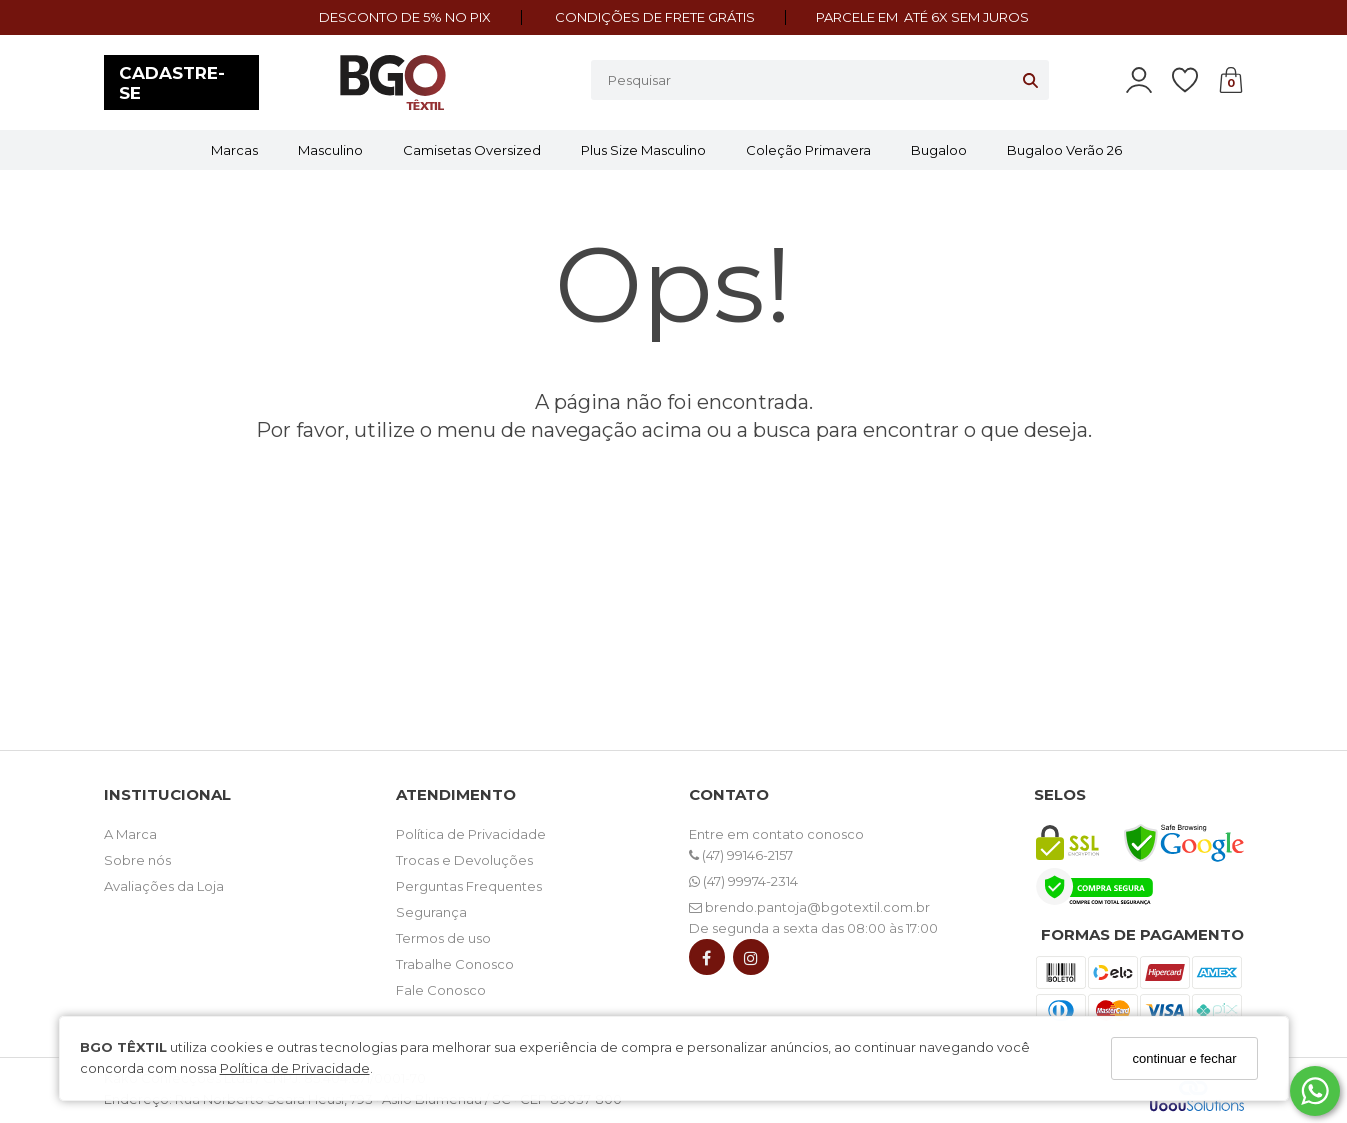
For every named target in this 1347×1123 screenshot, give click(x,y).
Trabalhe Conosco (455, 964)
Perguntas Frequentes (469, 886)
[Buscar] (1030, 80)
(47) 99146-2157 (741, 855)
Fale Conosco (441, 990)
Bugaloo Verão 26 (1064, 150)
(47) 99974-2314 (743, 881)
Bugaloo (939, 150)
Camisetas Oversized (472, 150)
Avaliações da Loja (164, 886)
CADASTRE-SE (172, 83)
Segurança (431, 912)
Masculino (330, 150)
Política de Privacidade (295, 1068)
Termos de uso (443, 938)
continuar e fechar (1184, 1058)
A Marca (130, 834)
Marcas (234, 150)
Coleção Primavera (808, 150)
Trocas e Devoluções (464, 860)
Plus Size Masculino (643, 150)
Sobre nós (137, 860)
